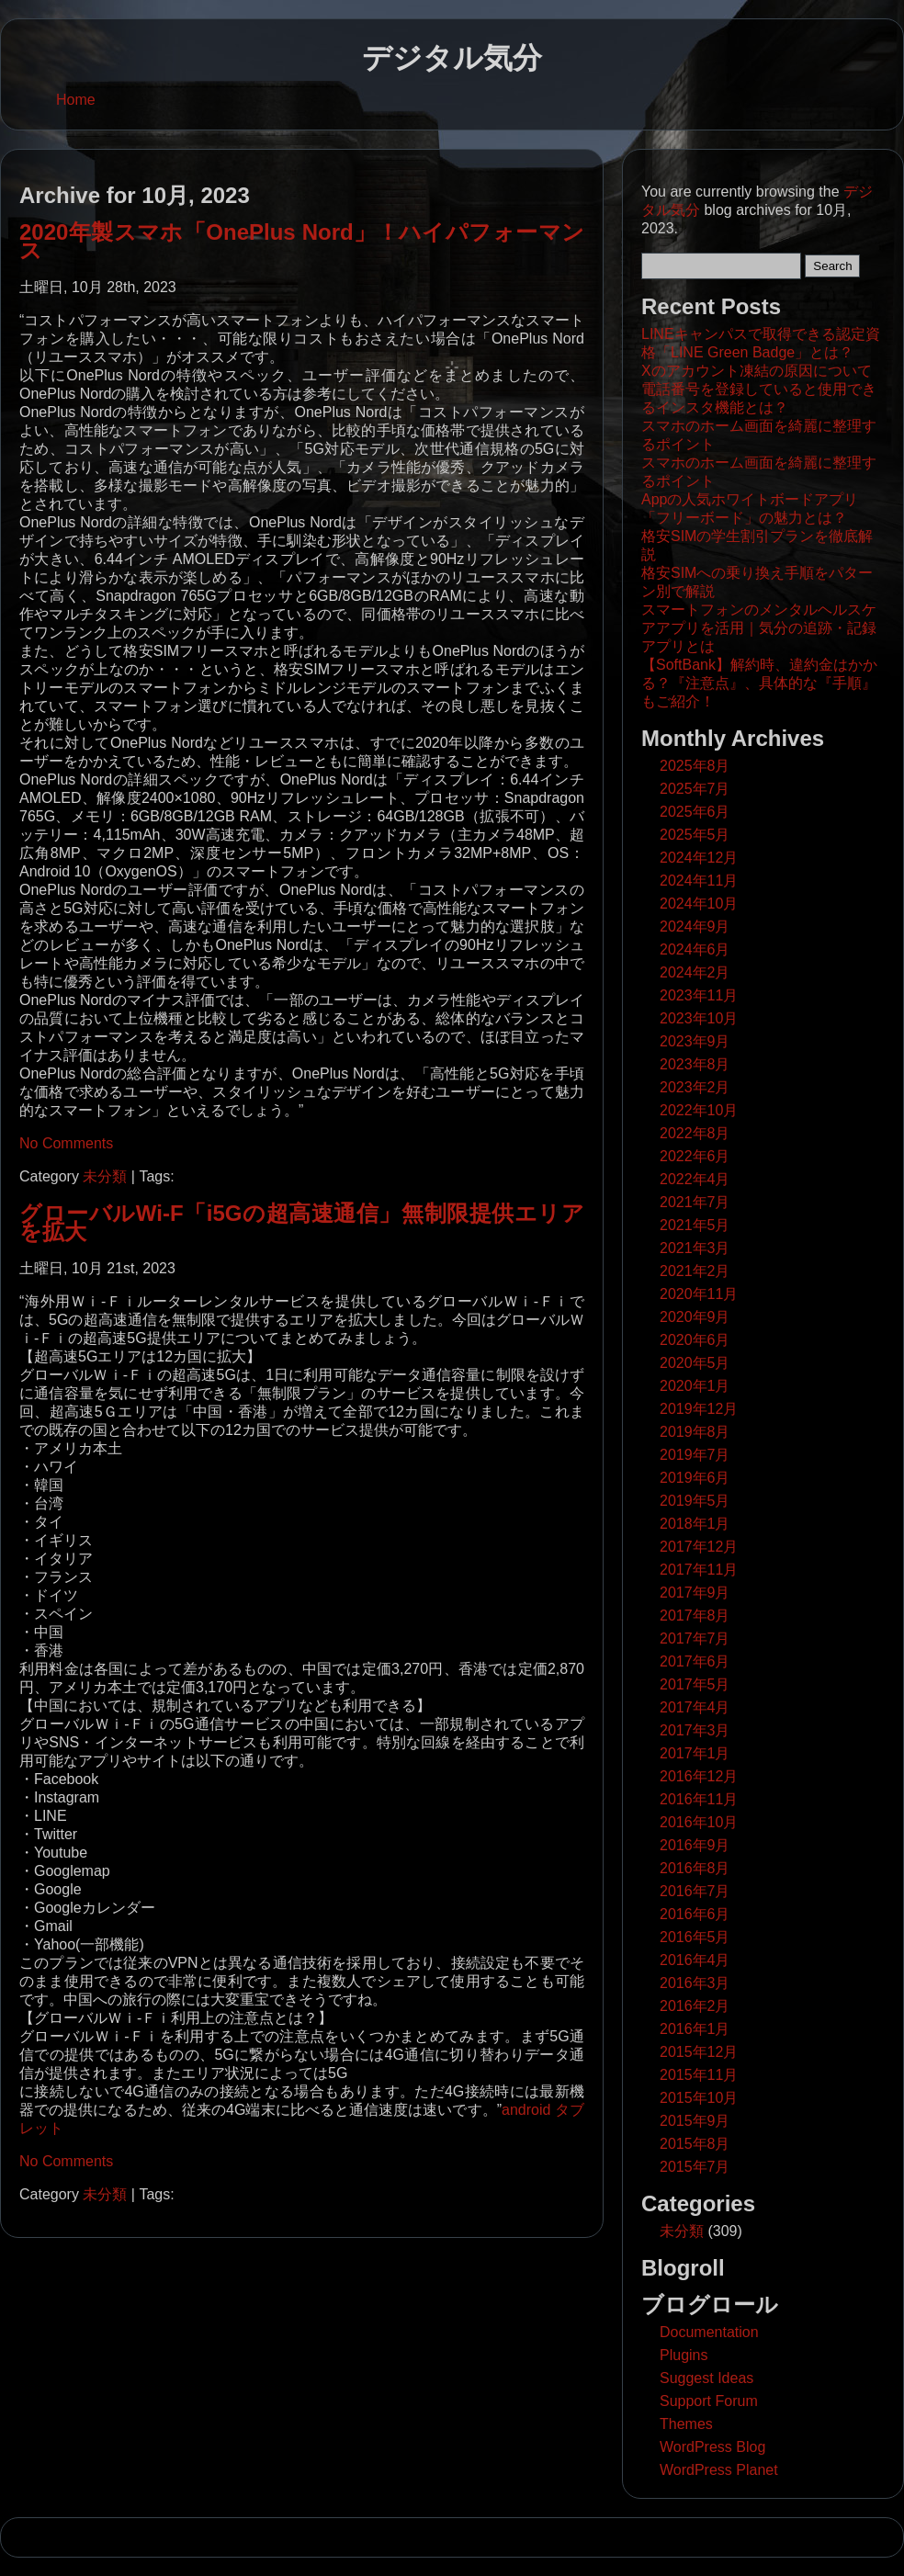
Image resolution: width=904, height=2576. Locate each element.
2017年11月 (699, 1569)
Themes (686, 2424)
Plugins (683, 2355)
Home (76, 99)
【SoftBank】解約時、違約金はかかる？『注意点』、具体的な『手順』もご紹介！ (759, 683)
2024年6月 (695, 949)
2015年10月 (699, 2098)
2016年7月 (695, 1891)
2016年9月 (695, 1845)
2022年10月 (699, 1110)
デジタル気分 (452, 57)
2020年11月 (699, 1294)
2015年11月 (699, 2075)
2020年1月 (695, 1386)
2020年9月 (695, 1317)
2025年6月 (695, 811)
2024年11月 (699, 880)
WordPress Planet (719, 2470)
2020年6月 (695, 1340)
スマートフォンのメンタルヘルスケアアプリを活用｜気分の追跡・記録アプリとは (758, 628)
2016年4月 (695, 1960)
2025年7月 (695, 789)
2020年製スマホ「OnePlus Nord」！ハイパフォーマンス (301, 241)
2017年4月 (695, 1707)
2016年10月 (699, 1822)
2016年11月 (699, 1799)
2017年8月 (695, 1615)
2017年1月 (695, 1753)
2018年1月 (695, 1523)
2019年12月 (699, 1409)
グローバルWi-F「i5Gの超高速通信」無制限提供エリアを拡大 (301, 1222)
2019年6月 (695, 1478)
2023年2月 (695, 1087)
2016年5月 (695, 1937)
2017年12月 (699, 1546)
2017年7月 (695, 1638)
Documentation (709, 2332)
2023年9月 (695, 1041)
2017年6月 (695, 1661)
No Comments (66, 1143)
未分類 (105, 1176)
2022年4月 (695, 1179)
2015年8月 (695, 2144)
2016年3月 (695, 1983)
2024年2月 (695, 972)
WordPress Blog (712, 2447)
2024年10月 (699, 903)
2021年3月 (695, 1248)
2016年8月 (695, 1868)
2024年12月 (699, 857)
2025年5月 (695, 834)
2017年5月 (695, 1684)
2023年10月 (699, 1018)
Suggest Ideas (706, 2378)
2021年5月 (695, 1225)
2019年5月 (695, 1500)
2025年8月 (695, 766)
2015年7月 (695, 2167)
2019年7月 (695, 1455)
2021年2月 (695, 1271)
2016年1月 (695, 2029)
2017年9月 (695, 1592)
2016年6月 (695, 1914)
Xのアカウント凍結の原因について (756, 370)
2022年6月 (695, 1156)
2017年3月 (695, 1730)
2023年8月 (695, 1064)
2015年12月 (699, 2052)
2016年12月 (699, 1776)
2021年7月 (695, 1202)
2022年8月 (695, 1133)
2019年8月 (695, 1432)
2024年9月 (695, 926)
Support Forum (709, 2401)
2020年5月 (695, 1363)
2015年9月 (695, 2121)
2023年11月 (699, 995)
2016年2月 (695, 2006)
